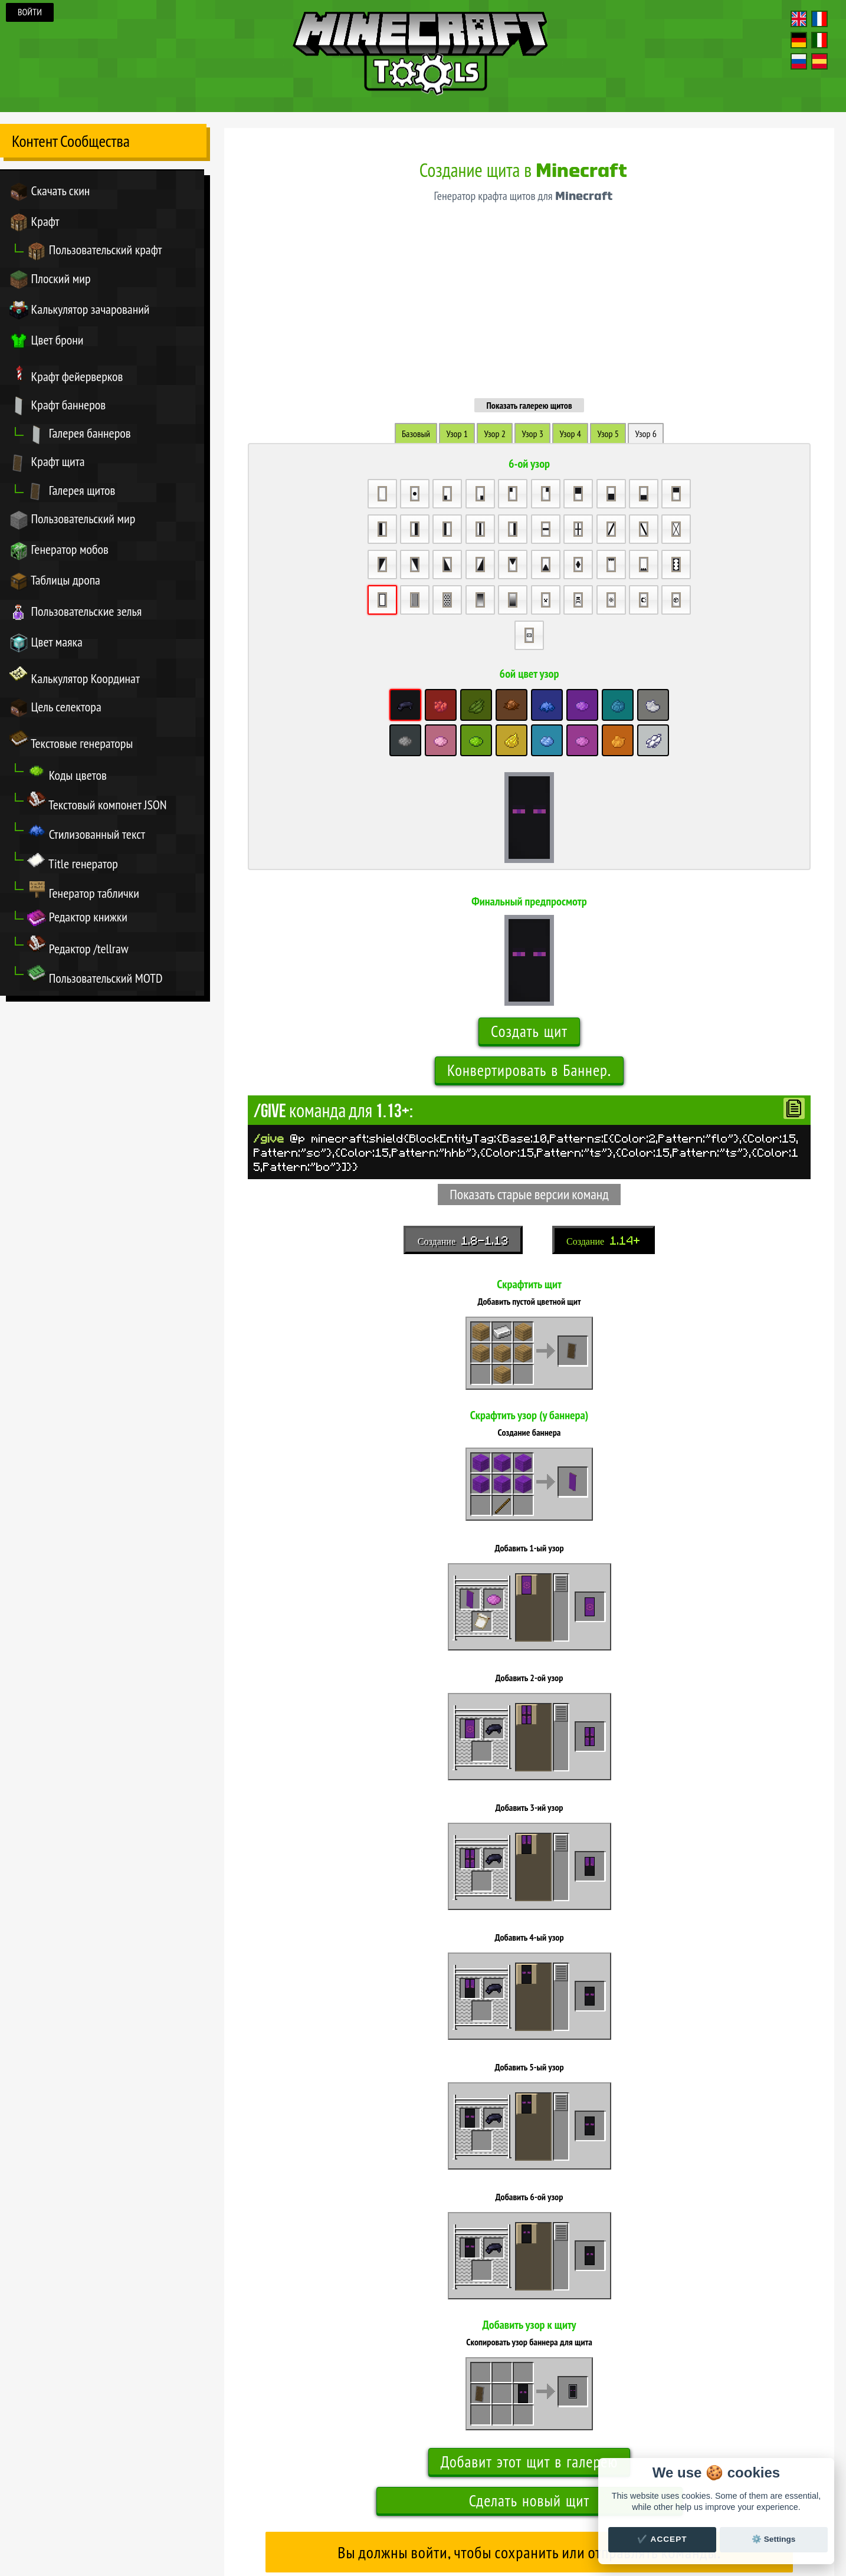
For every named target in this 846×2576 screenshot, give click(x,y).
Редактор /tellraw (78, 949)
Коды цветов (67, 775)
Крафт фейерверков (66, 374)
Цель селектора (55, 711)
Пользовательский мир (72, 521)
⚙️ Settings (773, 2539)
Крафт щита (47, 464)
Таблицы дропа (54, 583)
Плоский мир (50, 280)
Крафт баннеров (57, 407)
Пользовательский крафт (94, 251)
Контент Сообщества (71, 141)
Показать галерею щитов (529, 240)
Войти (30, 12)
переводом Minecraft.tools (441, 2520)
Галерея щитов (71, 493)
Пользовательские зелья (75, 615)
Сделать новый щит (529, 2335)
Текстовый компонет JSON (97, 804)
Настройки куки (572, 2504)
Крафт (34, 223)
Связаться (456, 2504)
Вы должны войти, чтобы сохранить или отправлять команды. (528, 2387)
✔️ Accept (662, 2539)
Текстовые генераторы (71, 743)
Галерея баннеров (79, 436)
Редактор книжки (77, 921)
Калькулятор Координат (74, 678)
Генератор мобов (59, 553)
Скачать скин (49, 192)
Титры (429, 2504)
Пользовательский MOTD (94, 978)
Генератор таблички (83, 893)
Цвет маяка (46, 645)
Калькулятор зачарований (79, 311)
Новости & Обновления (506, 2504)
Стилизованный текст (86, 834)
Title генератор (72, 863)
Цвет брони (46, 342)
